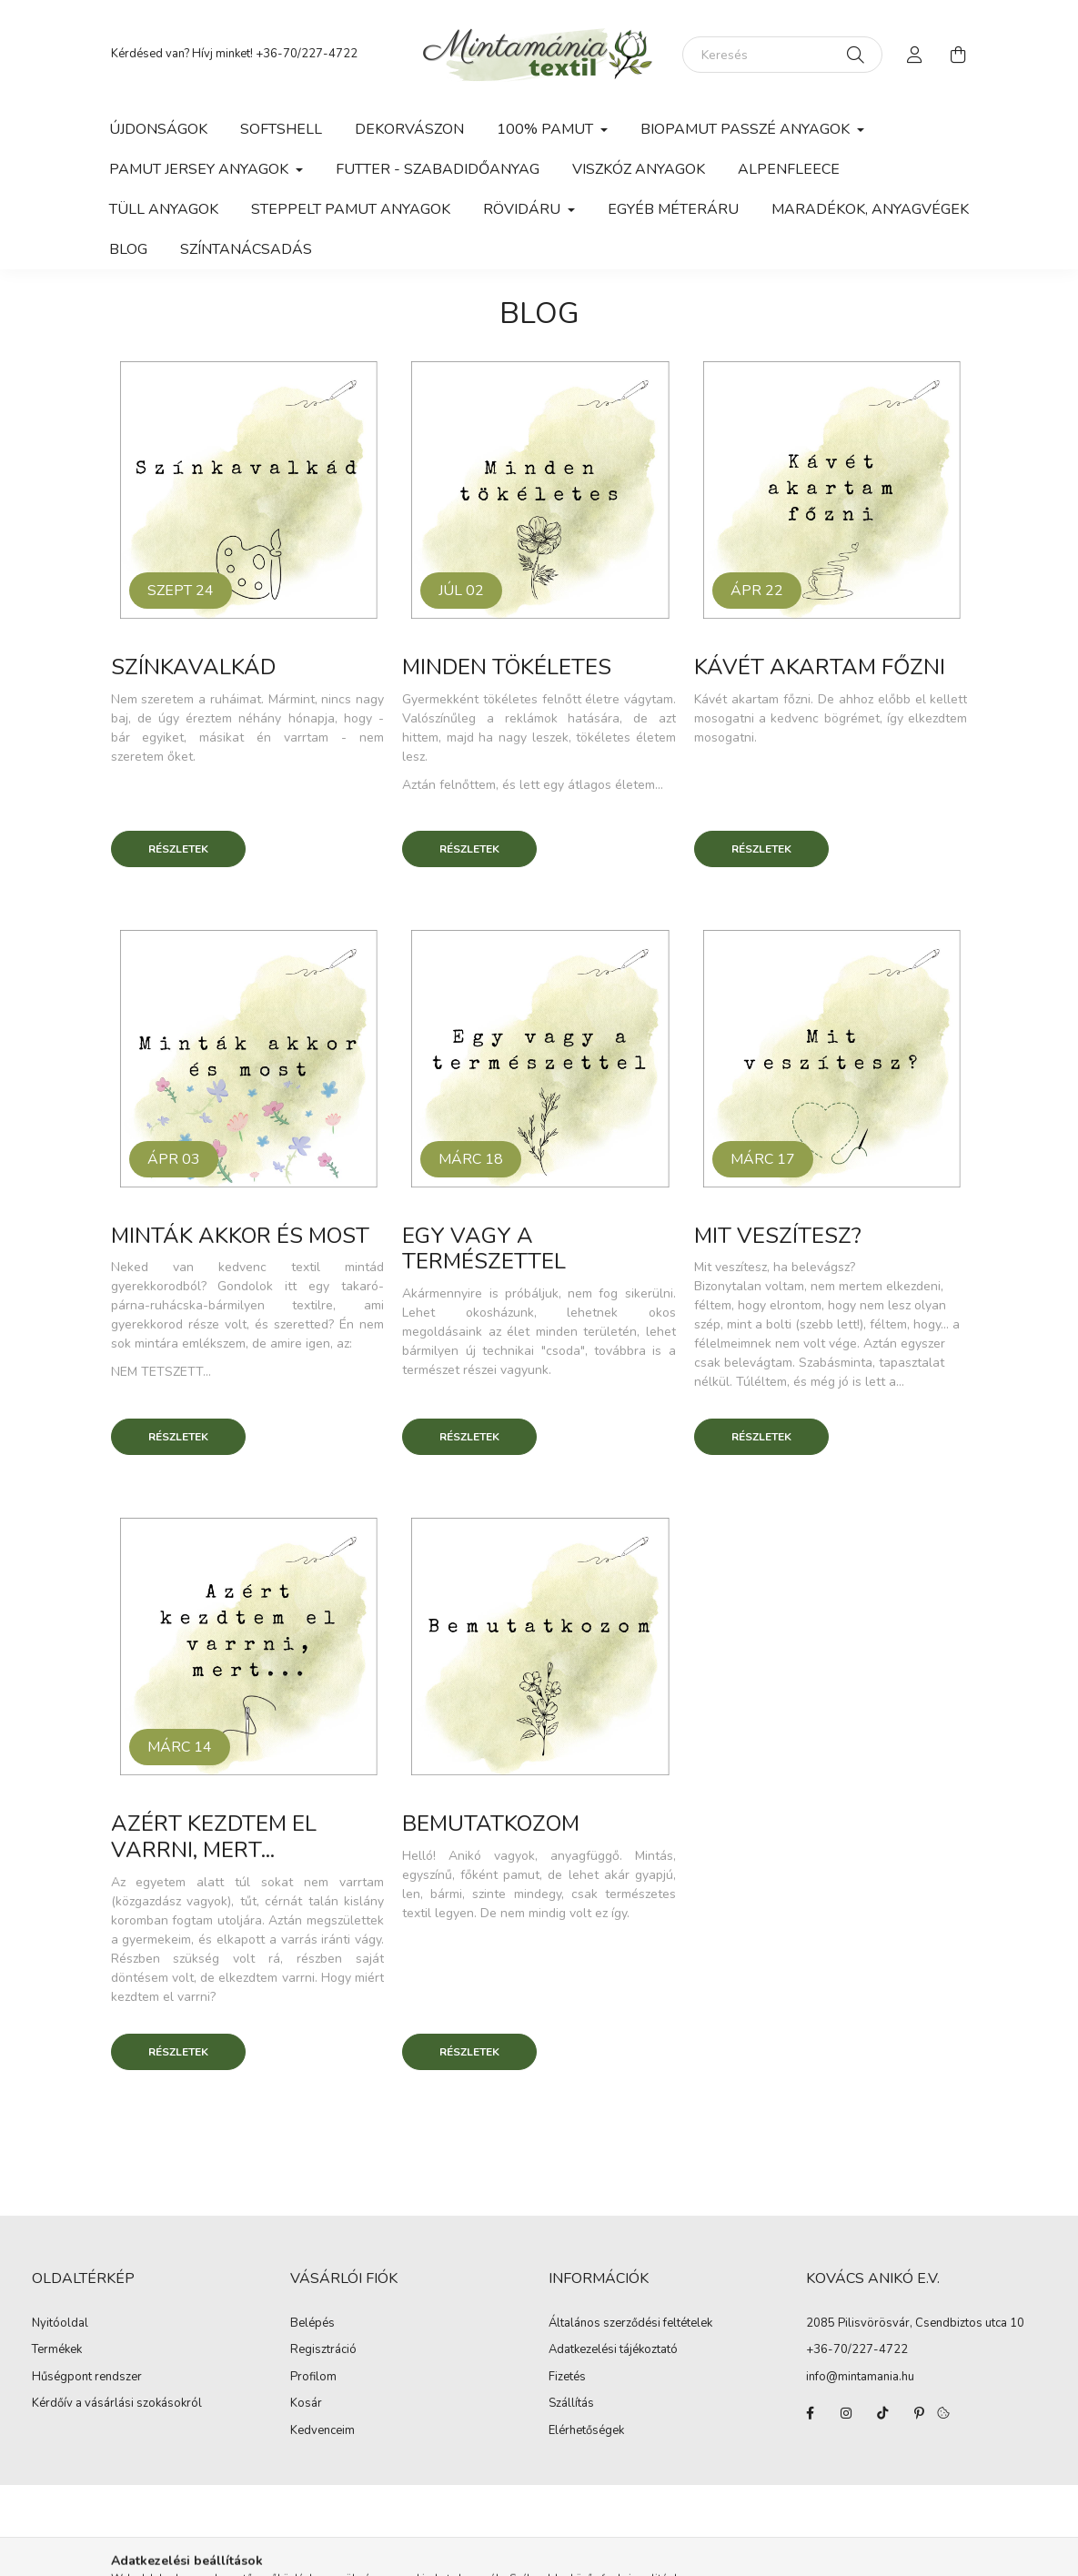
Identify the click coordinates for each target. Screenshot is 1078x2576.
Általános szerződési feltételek (630, 2324)
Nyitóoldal (60, 2324)
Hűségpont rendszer (87, 2377)
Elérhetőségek (586, 2431)
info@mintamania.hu (860, 2377)
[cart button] (959, 54)
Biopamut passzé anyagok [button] (746, 129)
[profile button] (915, 54)
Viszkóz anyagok (638, 169)
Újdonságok (158, 129)
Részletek (178, 849)
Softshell (281, 129)
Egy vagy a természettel (484, 1249)
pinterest (919, 2413)
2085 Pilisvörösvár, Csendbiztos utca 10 (915, 2323)
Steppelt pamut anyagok (350, 209)
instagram (846, 2413)
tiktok (882, 2413)
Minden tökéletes (506, 667)
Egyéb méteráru (673, 209)
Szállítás (571, 2404)
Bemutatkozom (490, 1823)
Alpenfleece (789, 169)
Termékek (57, 2350)
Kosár (306, 2404)
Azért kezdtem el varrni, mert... (214, 1836)
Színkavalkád (193, 667)
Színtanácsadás (246, 249)
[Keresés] (782, 54)
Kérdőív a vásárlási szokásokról (117, 2404)
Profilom (313, 2377)
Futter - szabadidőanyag (437, 169)
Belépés (312, 2324)
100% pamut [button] (547, 129)
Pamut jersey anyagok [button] (200, 169)
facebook (809, 2413)
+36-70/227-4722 (307, 53)
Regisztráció (323, 2350)
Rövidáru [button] (523, 209)
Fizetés (567, 2377)
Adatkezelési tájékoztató (613, 2350)
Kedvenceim (322, 2431)
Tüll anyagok (163, 209)
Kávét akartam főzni (819, 667)
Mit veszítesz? (777, 1235)
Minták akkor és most (240, 1235)
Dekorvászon (409, 129)
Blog (128, 249)
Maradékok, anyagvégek (870, 209)
